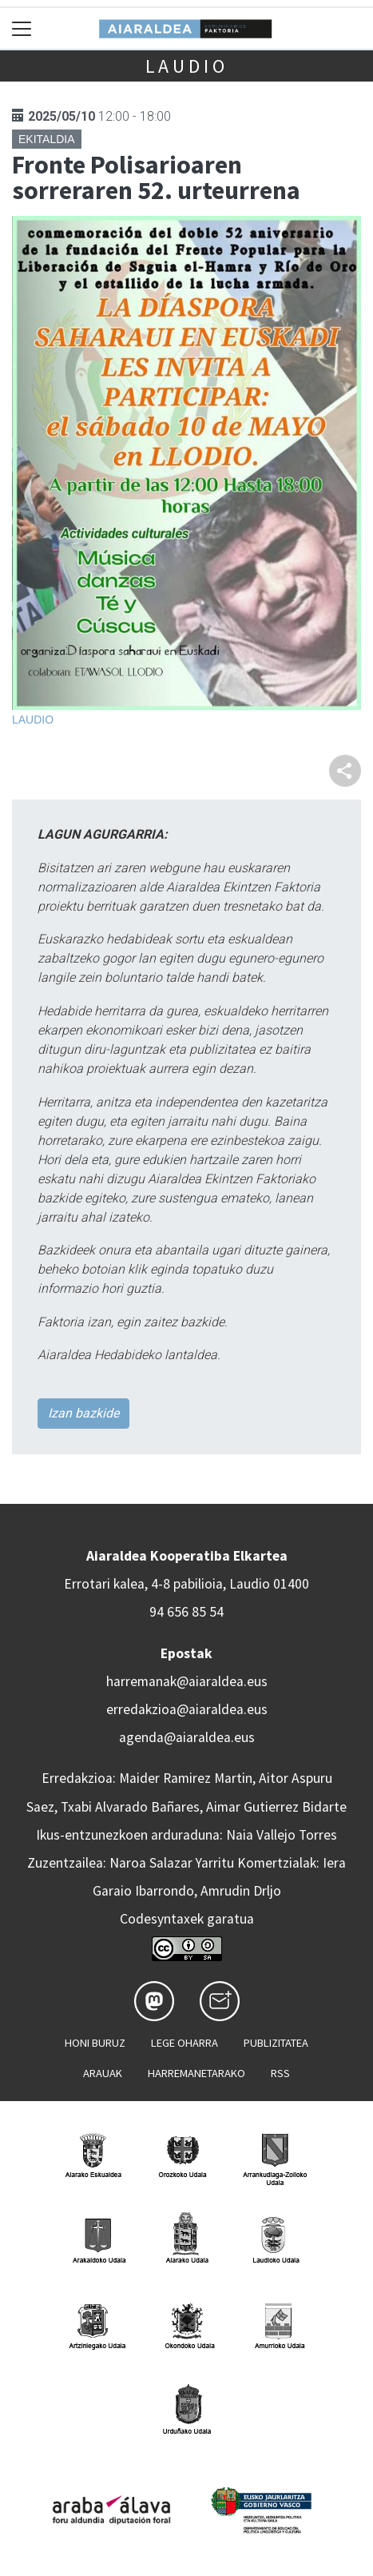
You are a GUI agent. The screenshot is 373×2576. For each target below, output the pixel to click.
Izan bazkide (83, 1413)
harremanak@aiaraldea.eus (187, 1681)
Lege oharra (184, 2043)
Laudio (186, 66)
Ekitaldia (46, 139)
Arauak (102, 2073)
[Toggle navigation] (22, 28)
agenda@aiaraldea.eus (187, 1737)
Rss (280, 2073)
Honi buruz (95, 2043)
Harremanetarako (196, 2073)
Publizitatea (276, 2043)
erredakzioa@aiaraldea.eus (187, 1709)
